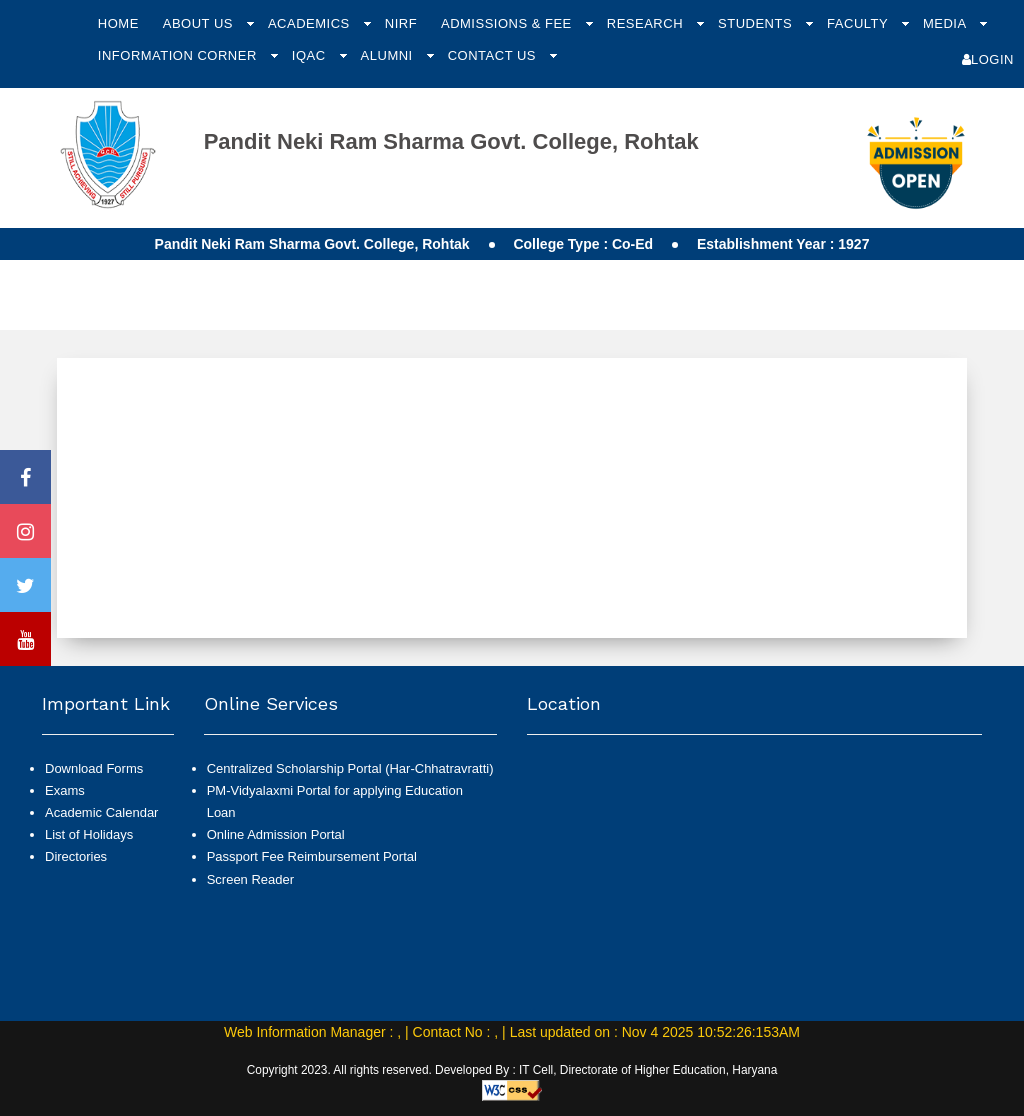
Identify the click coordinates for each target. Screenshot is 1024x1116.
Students (757, 23)
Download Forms (94, 768)
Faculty (859, 23)
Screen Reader (250, 879)
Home (118, 23)
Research (647, 23)
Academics (311, 23)
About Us (200, 23)
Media (946, 23)
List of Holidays (89, 834)
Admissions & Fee (508, 23)
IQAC (311, 55)
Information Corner (179, 55)
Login (988, 59)
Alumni (389, 55)
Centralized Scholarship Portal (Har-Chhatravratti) (350, 768)
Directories (76, 856)
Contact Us (494, 55)
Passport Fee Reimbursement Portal (312, 856)
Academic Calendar (101, 812)
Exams (65, 790)
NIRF (401, 23)
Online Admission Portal (276, 834)
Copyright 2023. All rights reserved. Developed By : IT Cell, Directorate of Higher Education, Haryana (512, 1070)
